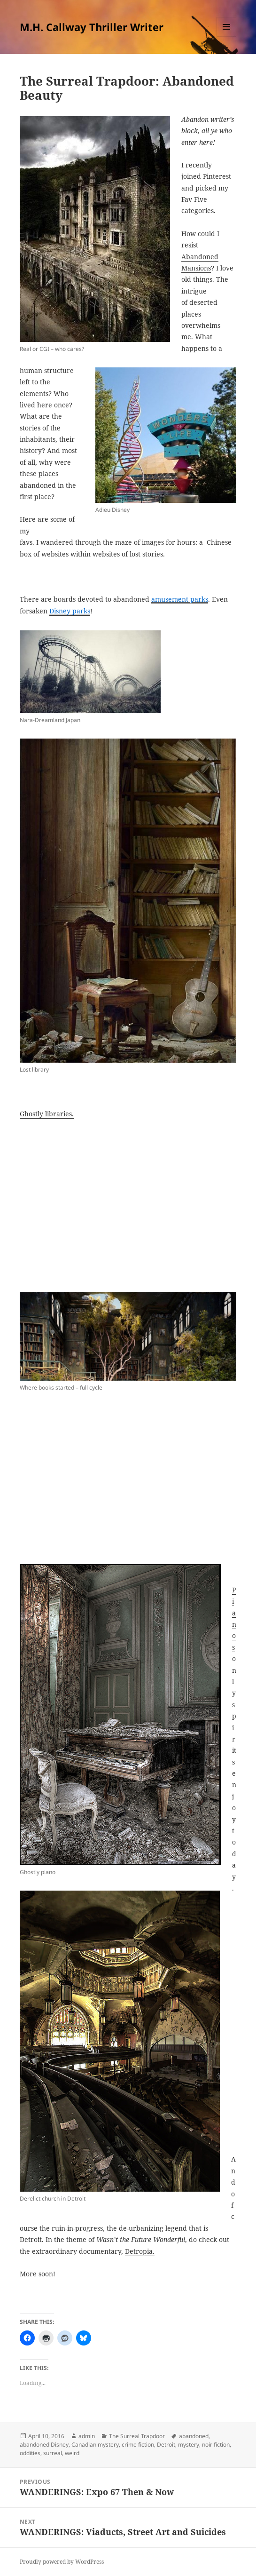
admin (86, 2436)
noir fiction (216, 2445)
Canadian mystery (95, 2445)
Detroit (166, 2445)
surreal (52, 2453)
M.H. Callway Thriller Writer (91, 27)
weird (72, 2453)
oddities (30, 2453)
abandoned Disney (44, 2445)
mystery (188, 2445)
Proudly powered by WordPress (62, 2562)
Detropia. (140, 2251)
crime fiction (138, 2445)
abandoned (194, 2436)
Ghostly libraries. (47, 1113)
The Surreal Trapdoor (137, 2436)
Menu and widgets (226, 36)
